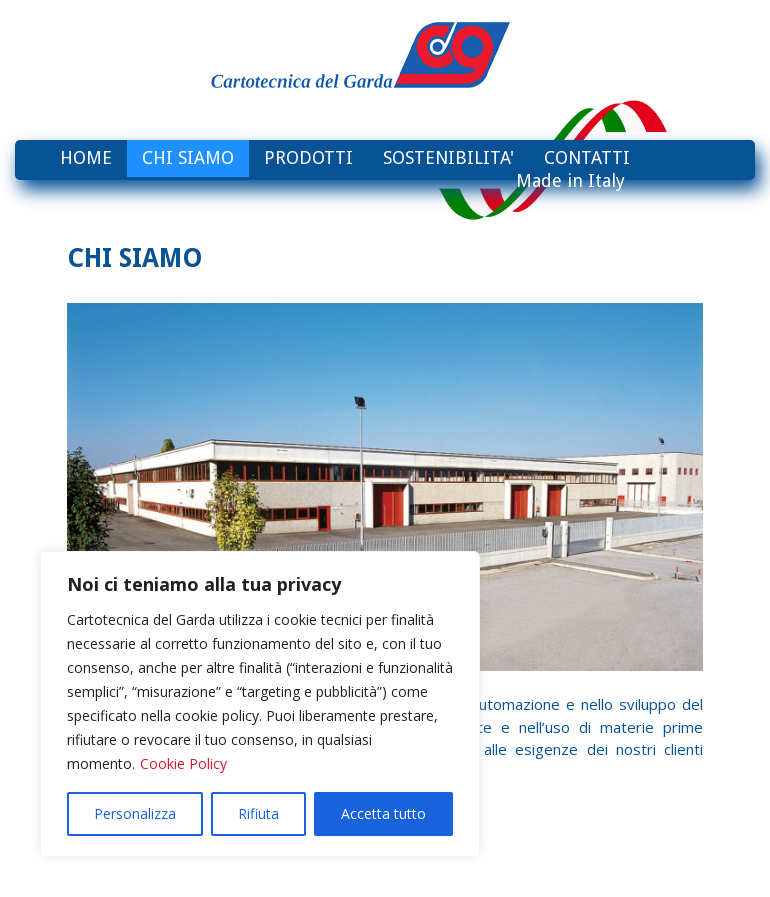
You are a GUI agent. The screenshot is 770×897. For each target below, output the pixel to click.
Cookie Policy (183, 763)
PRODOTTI (308, 157)
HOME (86, 157)
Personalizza (135, 813)
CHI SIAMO (188, 157)
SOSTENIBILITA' (448, 157)
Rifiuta (258, 813)
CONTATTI (587, 157)
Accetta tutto (383, 813)
